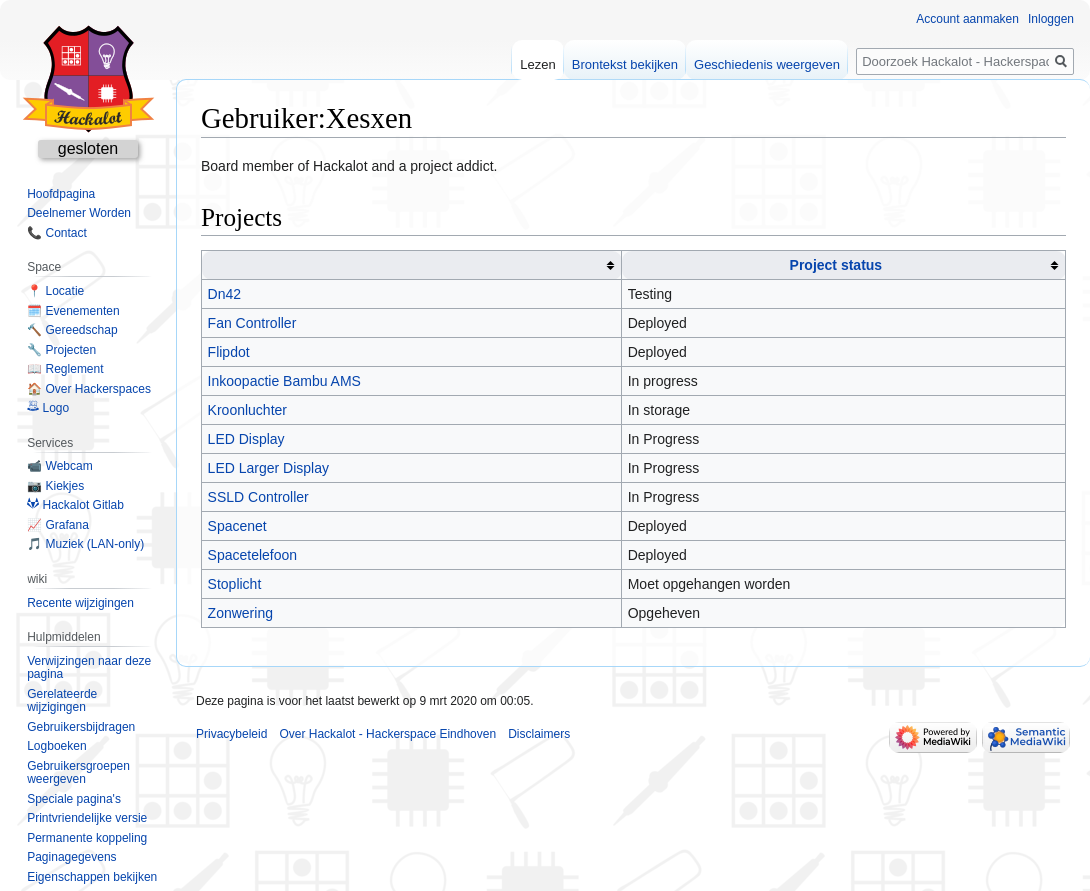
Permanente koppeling (87, 838)
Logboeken (56, 746)
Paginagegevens (71, 857)
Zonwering (240, 613)
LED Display (246, 439)
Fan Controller (252, 323)
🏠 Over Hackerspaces (89, 389)
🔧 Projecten (61, 350)
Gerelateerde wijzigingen (62, 701)
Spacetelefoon (253, 555)
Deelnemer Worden (79, 213)
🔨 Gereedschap (72, 330)
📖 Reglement (65, 369)
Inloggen (1051, 19)
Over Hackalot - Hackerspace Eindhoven (387, 734)
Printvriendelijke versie (87, 818)
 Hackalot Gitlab (75, 505)
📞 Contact (57, 233)
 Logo (48, 408)
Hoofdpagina (61, 194)
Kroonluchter (247, 410)
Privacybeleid (231, 734)
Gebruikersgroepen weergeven (78, 773)
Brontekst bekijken (625, 64)
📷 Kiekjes (55, 486)
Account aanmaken (967, 19)
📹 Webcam (59, 466)
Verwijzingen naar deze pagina (89, 668)
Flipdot (229, 352)
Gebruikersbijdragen (81, 727)
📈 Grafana (58, 525)
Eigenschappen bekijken (92, 877)
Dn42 (224, 294)
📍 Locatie (55, 291)
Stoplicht (235, 584)
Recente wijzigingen (80, 603)
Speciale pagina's (74, 799)
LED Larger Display (268, 468)
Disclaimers (539, 734)
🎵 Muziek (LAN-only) (85, 544)
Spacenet (237, 526)
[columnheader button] (412, 265)
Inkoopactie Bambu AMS (284, 381)
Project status (836, 265)
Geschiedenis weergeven (767, 64)
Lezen (537, 64)
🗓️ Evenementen (73, 311)
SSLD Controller (258, 497)
